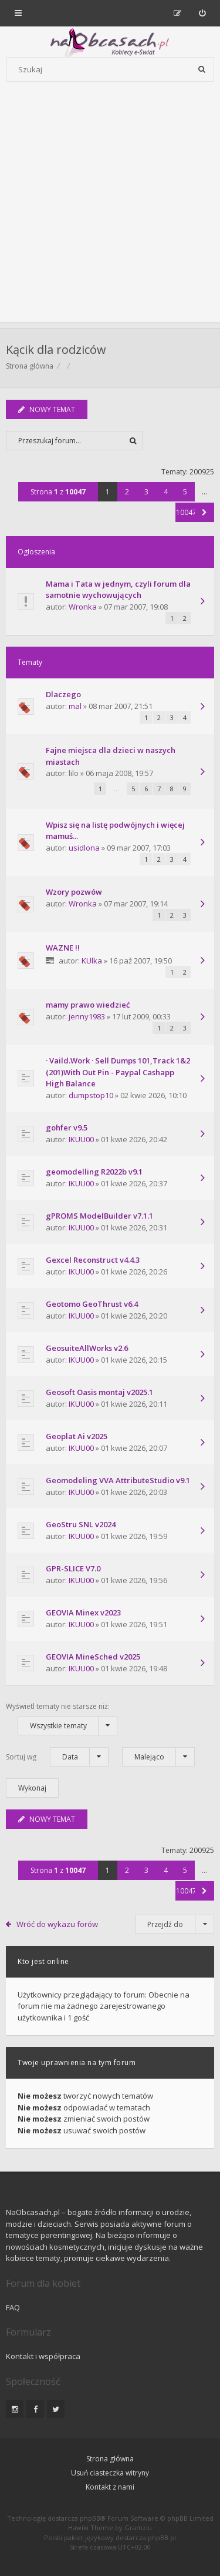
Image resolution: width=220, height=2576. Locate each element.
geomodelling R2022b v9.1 (94, 1171)
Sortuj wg (57, 1757)
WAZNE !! (63, 947)
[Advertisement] (110, 212)
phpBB (90, 2518)
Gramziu (138, 2527)
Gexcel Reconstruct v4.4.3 (93, 1259)
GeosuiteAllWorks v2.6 (87, 1348)
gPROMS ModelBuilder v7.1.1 (99, 1215)
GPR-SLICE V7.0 (73, 1568)
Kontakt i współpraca (43, 2356)
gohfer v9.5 (66, 1127)
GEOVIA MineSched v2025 (93, 1656)
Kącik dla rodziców (56, 349)
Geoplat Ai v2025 (76, 1436)
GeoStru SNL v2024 (81, 1524)
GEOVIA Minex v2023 (83, 1612)
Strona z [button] (58, 492)
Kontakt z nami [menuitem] (110, 2487)
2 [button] (127, 492)
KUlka (92, 960)
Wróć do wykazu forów (57, 1924)
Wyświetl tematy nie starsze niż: (61, 1718)
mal (75, 706)
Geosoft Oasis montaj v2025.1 (99, 1392)
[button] (204, 512)
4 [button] (166, 492)
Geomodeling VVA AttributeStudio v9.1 (118, 1480)
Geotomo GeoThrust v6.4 (92, 1304)
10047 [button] (185, 512)
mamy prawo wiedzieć (88, 1004)
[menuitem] (202, 13)
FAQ (13, 2307)
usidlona (84, 847)
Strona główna (29, 366)
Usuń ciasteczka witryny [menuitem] (110, 2473)
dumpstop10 (91, 1095)
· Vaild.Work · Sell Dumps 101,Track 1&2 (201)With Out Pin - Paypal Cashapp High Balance (118, 1072)
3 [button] (146, 492)
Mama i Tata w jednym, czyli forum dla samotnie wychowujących (118, 589)
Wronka (83, 606)
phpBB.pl (162, 2537)
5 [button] (185, 492)
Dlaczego (63, 694)
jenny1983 (87, 1016)
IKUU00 (81, 1139)
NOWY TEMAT (46, 409)
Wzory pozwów (74, 891)
